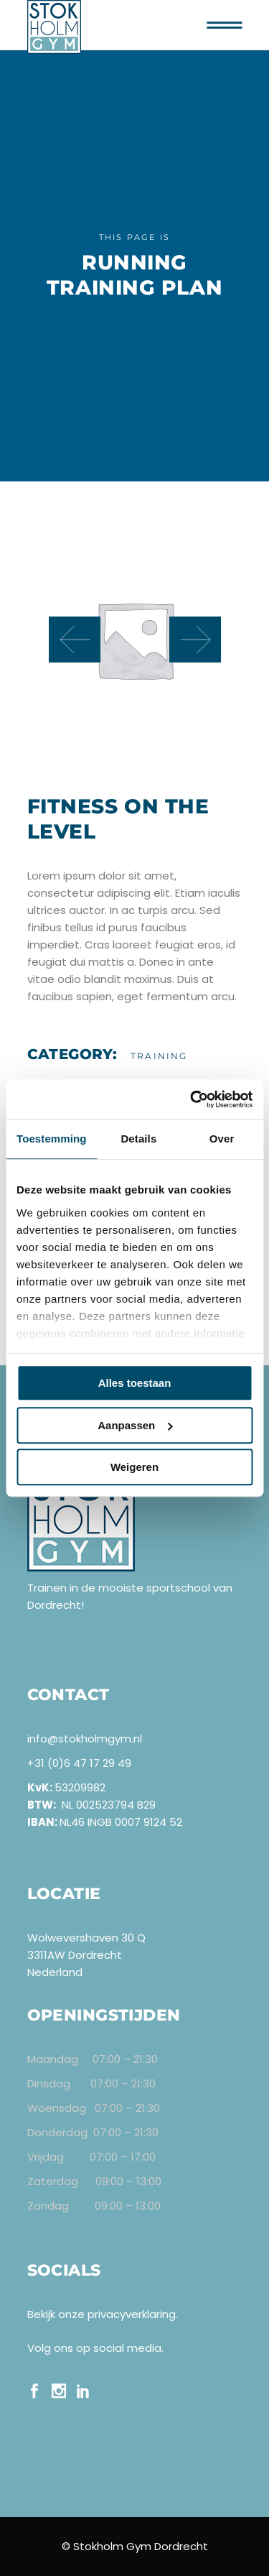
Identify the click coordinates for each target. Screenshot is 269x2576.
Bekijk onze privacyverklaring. (102, 2314)
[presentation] (74, 640)
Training (159, 1056)
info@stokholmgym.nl (84, 1738)
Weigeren (134, 1467)
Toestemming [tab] (51, 1138)
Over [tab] (222, 1138)
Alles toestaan (134, 1383)
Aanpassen (135, 1425)
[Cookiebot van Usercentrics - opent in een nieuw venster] (192, 1099)
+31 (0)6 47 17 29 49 (79, 1763)
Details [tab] (138, 1138)
